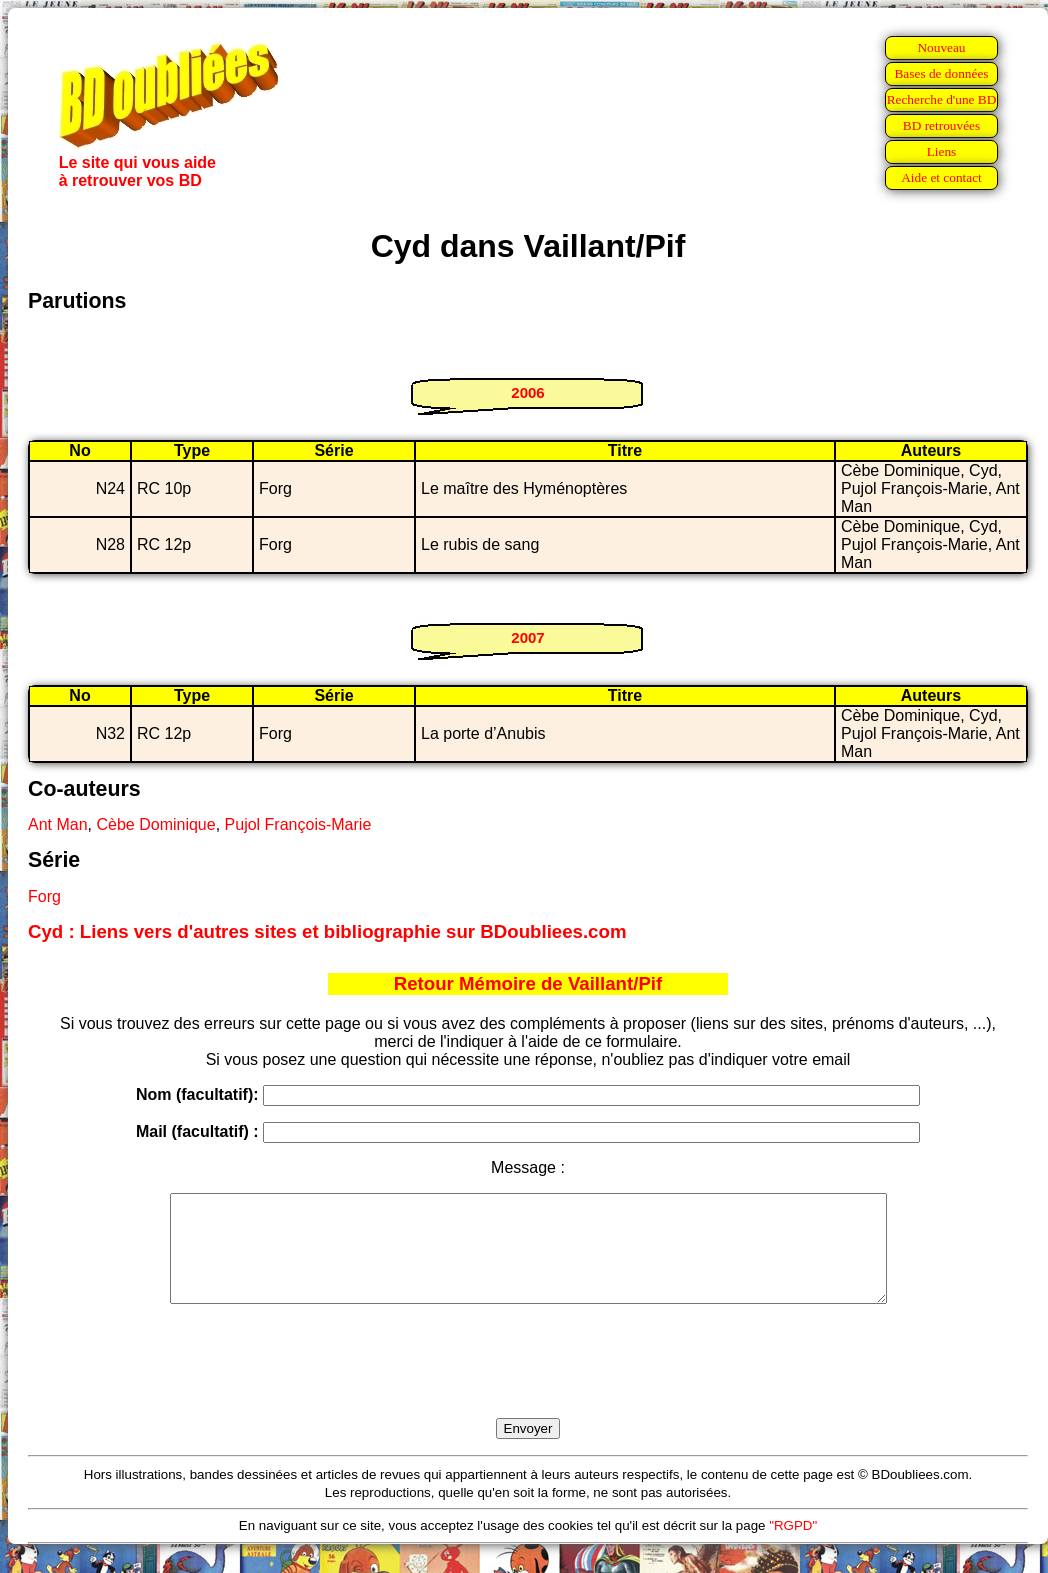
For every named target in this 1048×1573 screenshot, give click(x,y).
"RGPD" (793, 1546)
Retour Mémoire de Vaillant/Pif (528, 983)
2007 (527, 637)
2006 (527, 392)
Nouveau (941, 47)
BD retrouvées (941, 125)
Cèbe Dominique (155, 824)
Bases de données (941, 73)
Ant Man (58, 824)
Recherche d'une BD (942, 99)
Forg (44, 896)
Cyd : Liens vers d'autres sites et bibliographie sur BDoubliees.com (327, 931)
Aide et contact (941, 177)
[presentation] (528, 1384)
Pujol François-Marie (298, 824)
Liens (942, 151)
